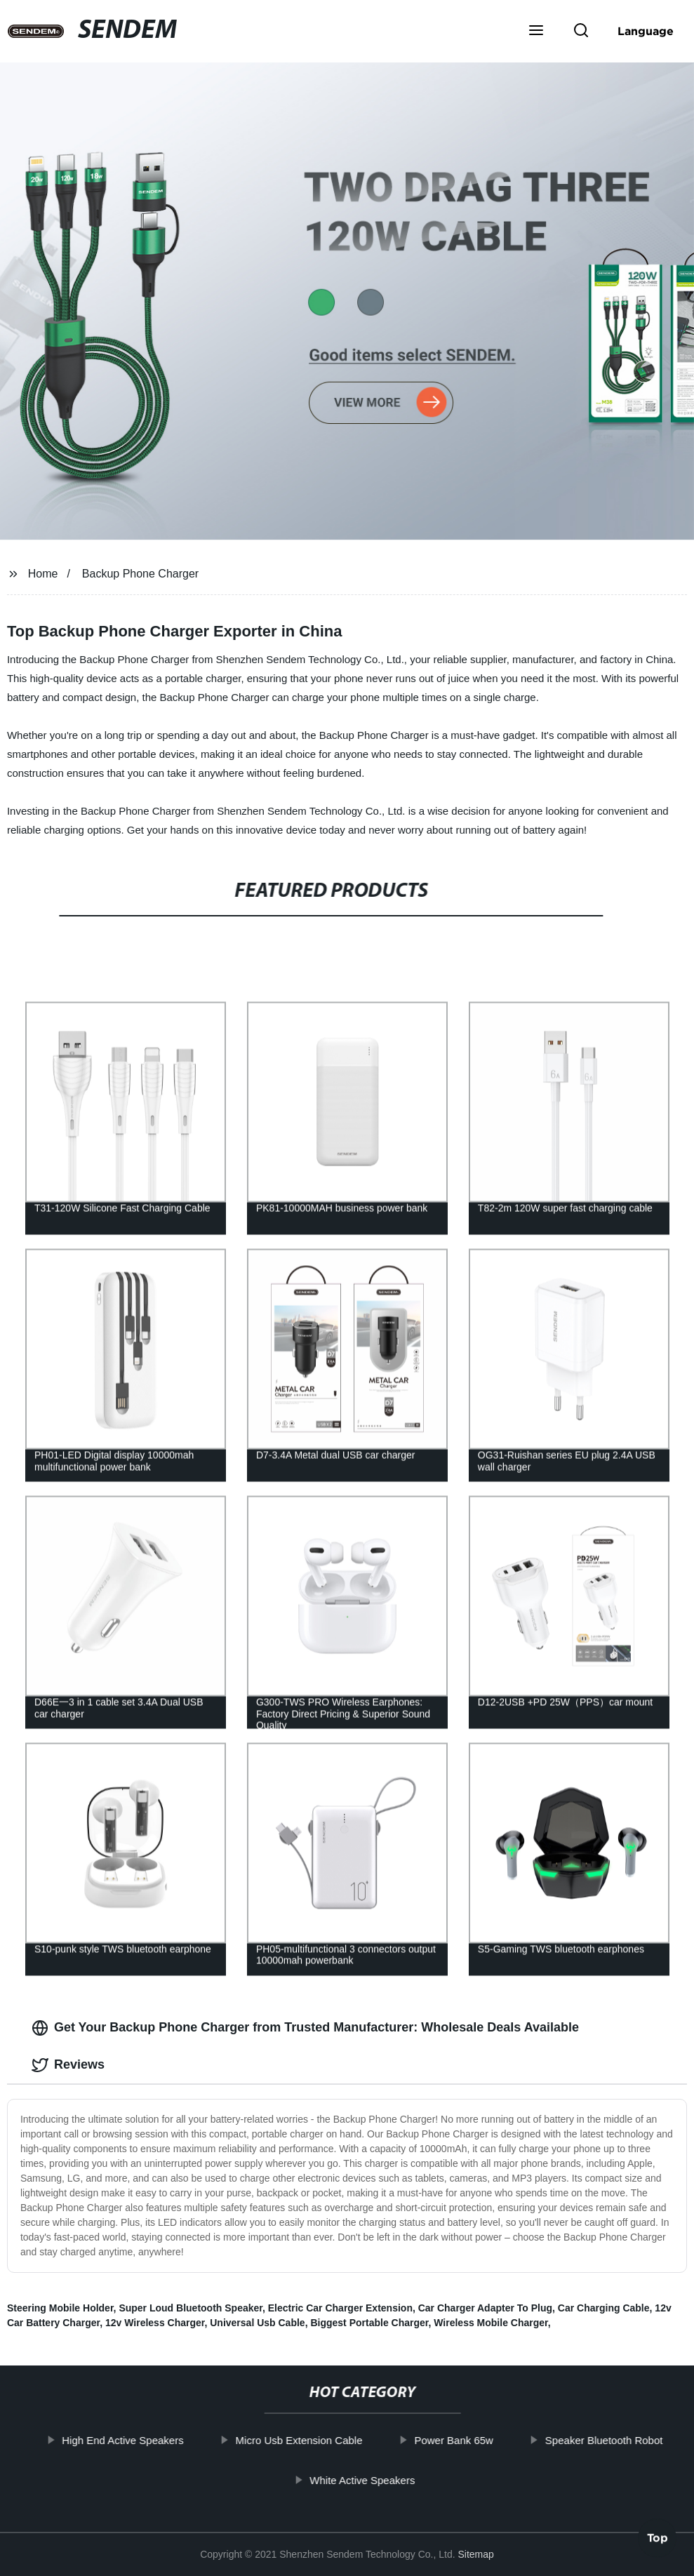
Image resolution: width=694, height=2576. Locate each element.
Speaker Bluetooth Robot (619, 2440)
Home (43, 574)
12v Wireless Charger (155, 2322)
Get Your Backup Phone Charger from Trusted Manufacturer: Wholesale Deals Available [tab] (305, 2028)
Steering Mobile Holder (60, 2308)
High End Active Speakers (137, 2440)
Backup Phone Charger (140, 574)
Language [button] (646, 31)
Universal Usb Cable (257, 2322)
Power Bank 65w (468, 2440)
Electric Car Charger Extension (340, 2308)
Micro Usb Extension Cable (313, 2440)
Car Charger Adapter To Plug (485, 2308)
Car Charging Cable (604, 2308)
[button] (536, 31)
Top (657, 2534)
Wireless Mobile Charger (490, 2322)
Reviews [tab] (68, 2065)
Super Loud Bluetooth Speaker (190, 2308)
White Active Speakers (376, 2480)
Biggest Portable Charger (369, 2322)
